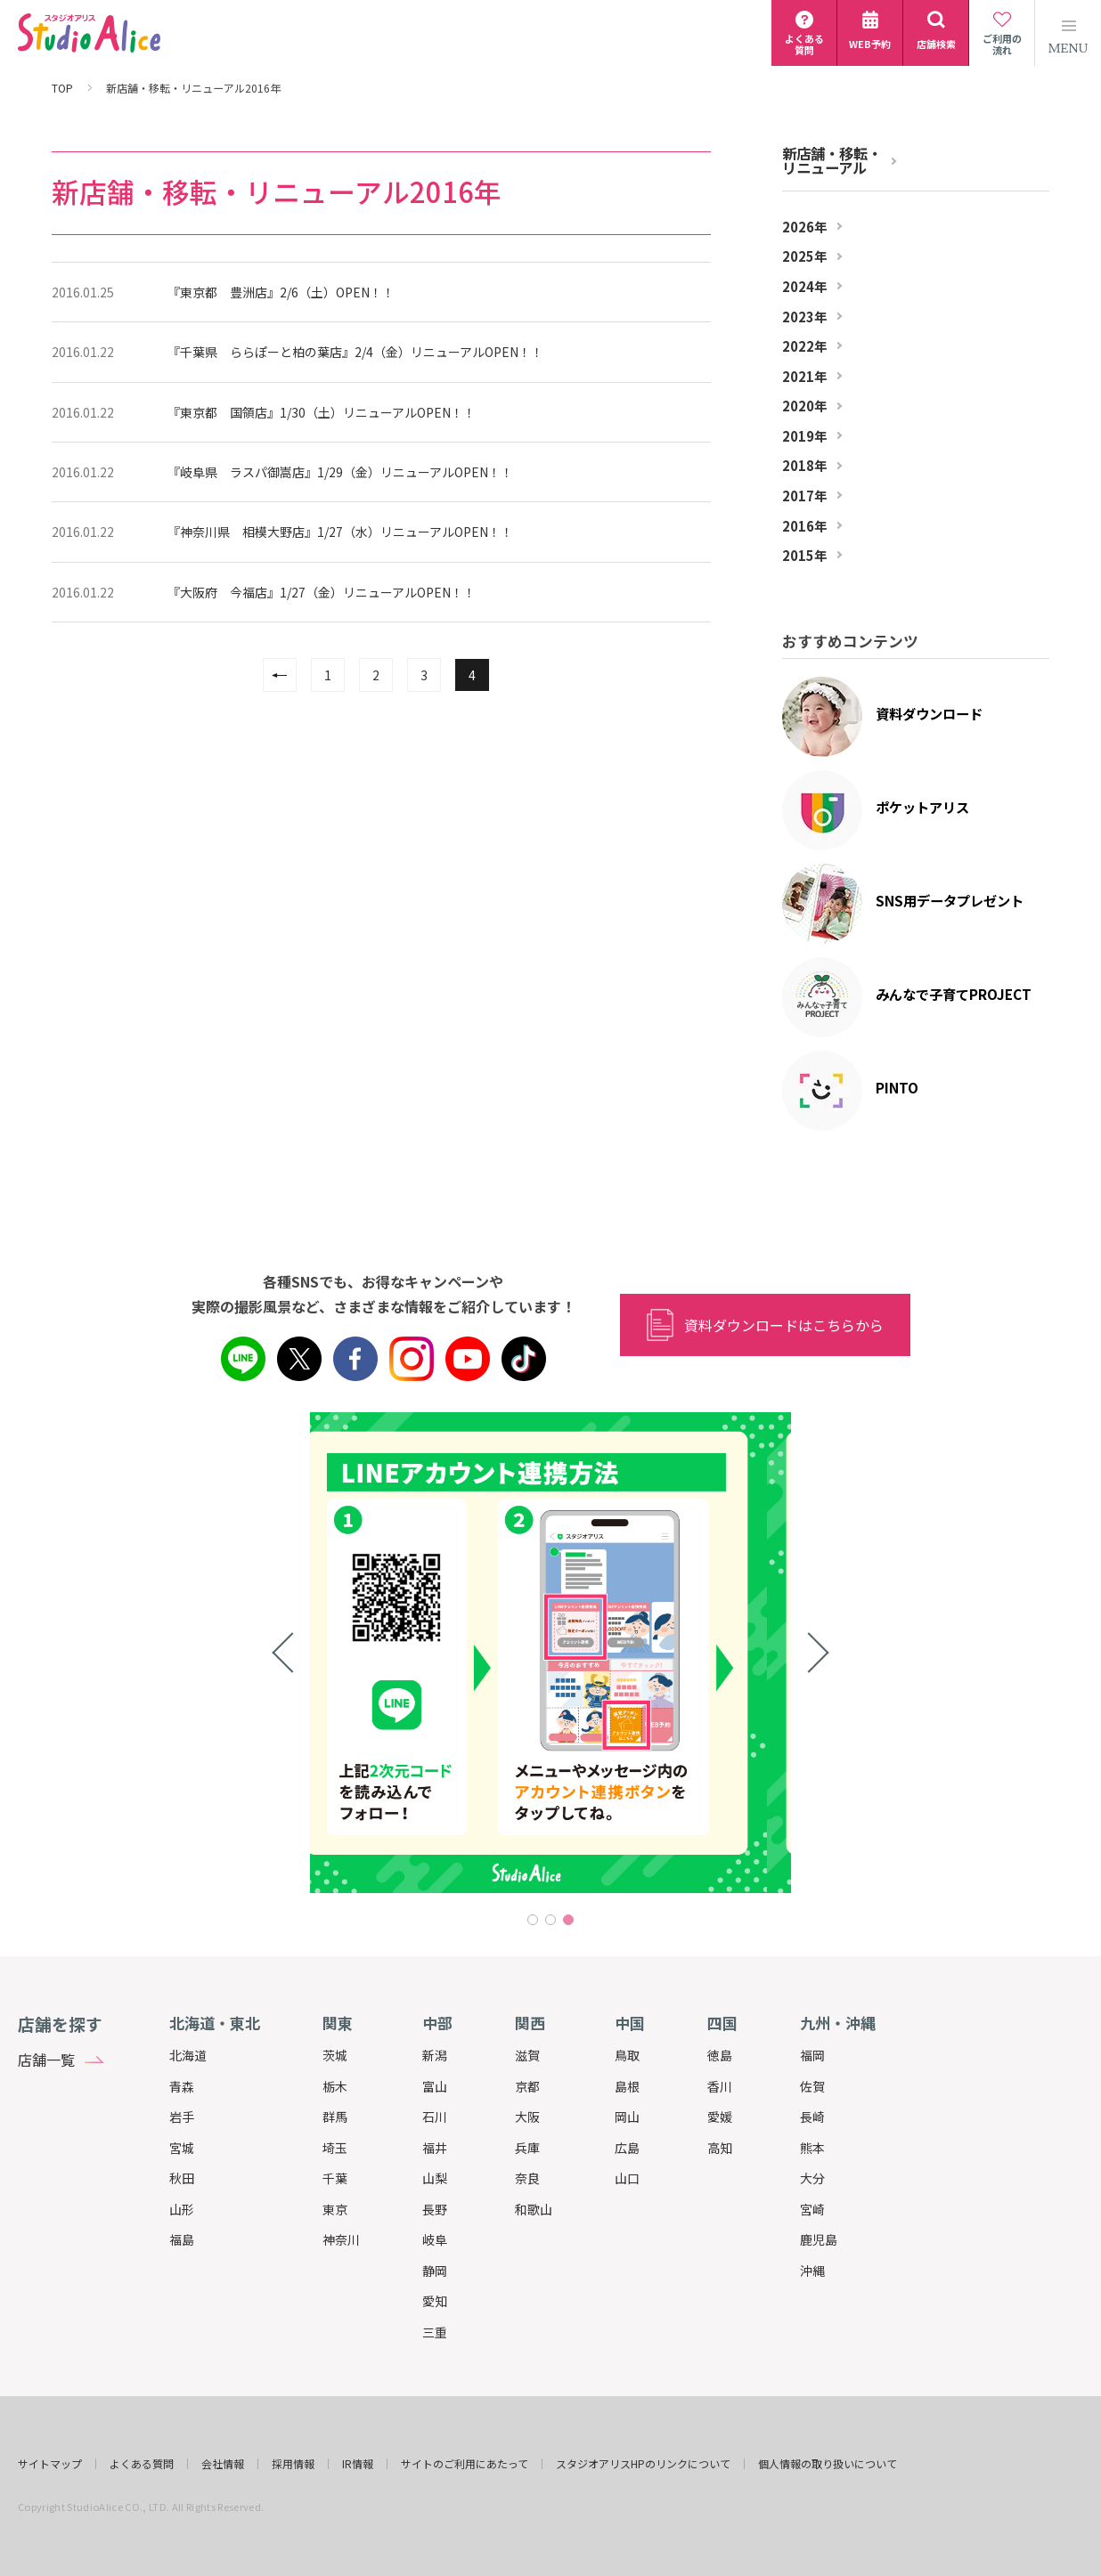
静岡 (434, 2270)
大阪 (527, 2116)
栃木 (334, 2086)
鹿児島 (818, 2239)
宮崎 (812, 2209)
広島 (627, 2148)
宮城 (181, 2148)
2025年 (805, 256)
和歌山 (533, 2209)
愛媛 (719, 2116)
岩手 (181, 2116)
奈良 (527, 2178)
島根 (627, 2086)
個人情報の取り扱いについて (827, 2463)
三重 (434, 2332)
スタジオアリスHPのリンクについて (643, 2463)
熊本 (812, 2148)
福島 (181, 2239)
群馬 (334, 2116)
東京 (334, 2209)
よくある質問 (142, 2463)
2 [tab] (550, 1919)
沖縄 (812, 2270)
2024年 (805, 287)
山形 (181, 2209)
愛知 (434, 2301)
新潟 (434, 2055)
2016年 (805, 526)
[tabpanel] (550, 1652)
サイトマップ (50, 2463)
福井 (434, 2148)
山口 (627, 2178)
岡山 (627, 2116)
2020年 (805, 406)
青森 (181, 2086)
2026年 (805, 227)
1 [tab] (532, 1919)
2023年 (805, 317)
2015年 (805, 556)
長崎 (812, 2116)
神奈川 (341, 2239)
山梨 (434, 2178)
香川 (719, 2086)
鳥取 (627, 2055)
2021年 (805, 377)
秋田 (181, 2178)
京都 (527, 2086)
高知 (719, 2148)
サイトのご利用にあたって (464, 2463)
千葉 (334, 2178)
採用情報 (293, 2463)
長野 (434, 2209)
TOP (62, 88)
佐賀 (812, 2086)
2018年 (805, 466)
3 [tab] (568, 1919)
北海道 (188, 2055)
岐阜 (434, 2239)
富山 (434, 2086)
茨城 (334, 2055)
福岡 (812, 2055)
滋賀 (527, 2055)
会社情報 (222, 2463)
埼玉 (334, 2148)
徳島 (719, 2055)
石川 (434, 2116)
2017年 (805, 496)
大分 (812, 2178)
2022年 (805, 346)
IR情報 (357, 2463)
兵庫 (527, 2148)
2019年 (805, 436)
